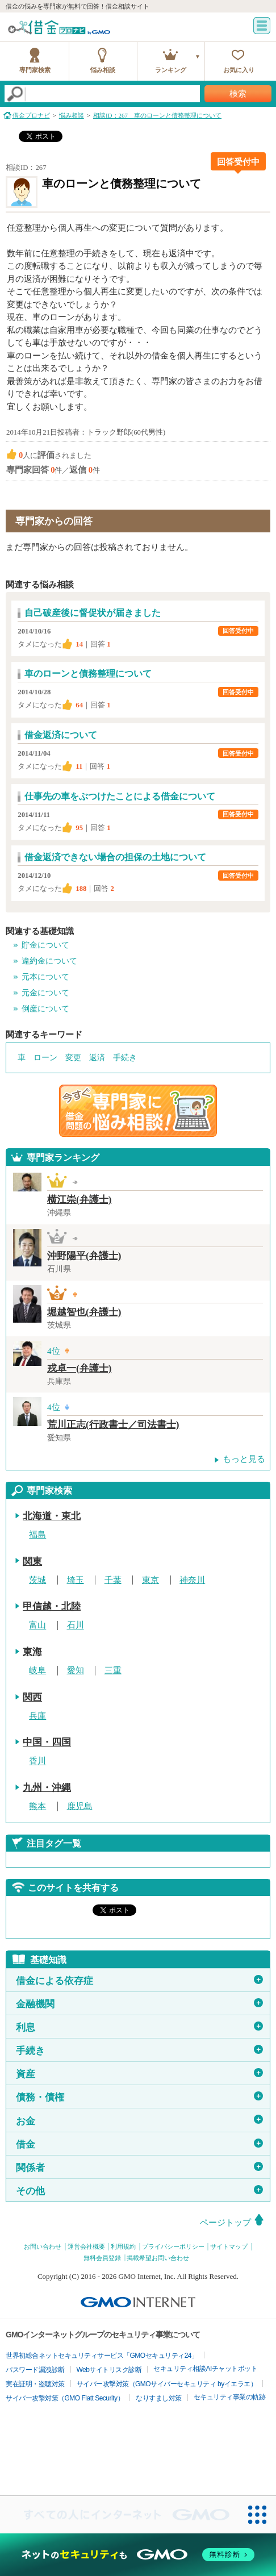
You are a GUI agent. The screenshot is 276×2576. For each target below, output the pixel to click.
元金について (45, 993)
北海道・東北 (52, 1516)
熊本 (37, 1806)
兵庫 (37, 1715)
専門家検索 (35, 69)
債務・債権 (139, 2097)
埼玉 (75, 1580)
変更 (73, 1057)
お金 (139, 2120)
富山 (37, 1625)
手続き (125, 1057)
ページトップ (225, 2222)
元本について (45, 977)
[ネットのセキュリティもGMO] (138, 2554)
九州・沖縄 (47, 1787)
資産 (139, 2073)
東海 (32, 1652)
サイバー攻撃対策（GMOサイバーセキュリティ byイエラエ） (167, 2384)
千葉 (113, 1580)
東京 (150, 1580)
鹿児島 (80, 1806)
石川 (75, 1625)
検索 (237, 93)
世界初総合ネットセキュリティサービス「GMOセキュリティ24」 (102, 2356)
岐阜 (37, 1670)
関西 (32, 1697)
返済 (97, 1057)
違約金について (49, 961)
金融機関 (139, 2004)
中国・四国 (47, 1742)
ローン (45, 1057)
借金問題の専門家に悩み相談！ (138, 1111)
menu (261, 25)
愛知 (75, 1670)
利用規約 (123, 2246)
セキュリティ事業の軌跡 (230, 2397)
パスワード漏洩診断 (35, 2370)
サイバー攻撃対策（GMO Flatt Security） (65, 2398)
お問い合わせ (42, 2246)
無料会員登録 (102, 2257)
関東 (32, 1561)
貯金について (45, 945)
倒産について (45, 1008)
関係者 (139, 2167)
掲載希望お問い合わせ (158, 2257)
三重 (113, 1670)
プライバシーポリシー (173, 2246)
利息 (139, 2027)
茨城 (37, 1580)
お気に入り (238, 69)
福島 (37, 1534)
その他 (139, 2190)
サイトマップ (229, 2246)
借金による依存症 (139, 1980)
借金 (139, 2144)
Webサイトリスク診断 (109, 2370)
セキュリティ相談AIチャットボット (205, 2369)
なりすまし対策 (159, 2398)
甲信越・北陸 (52, 1606)
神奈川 (192, 1580)
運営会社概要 (86, 2246)
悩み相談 (102, 69)
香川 (37, 1761)
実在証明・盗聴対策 (35, 2384)
